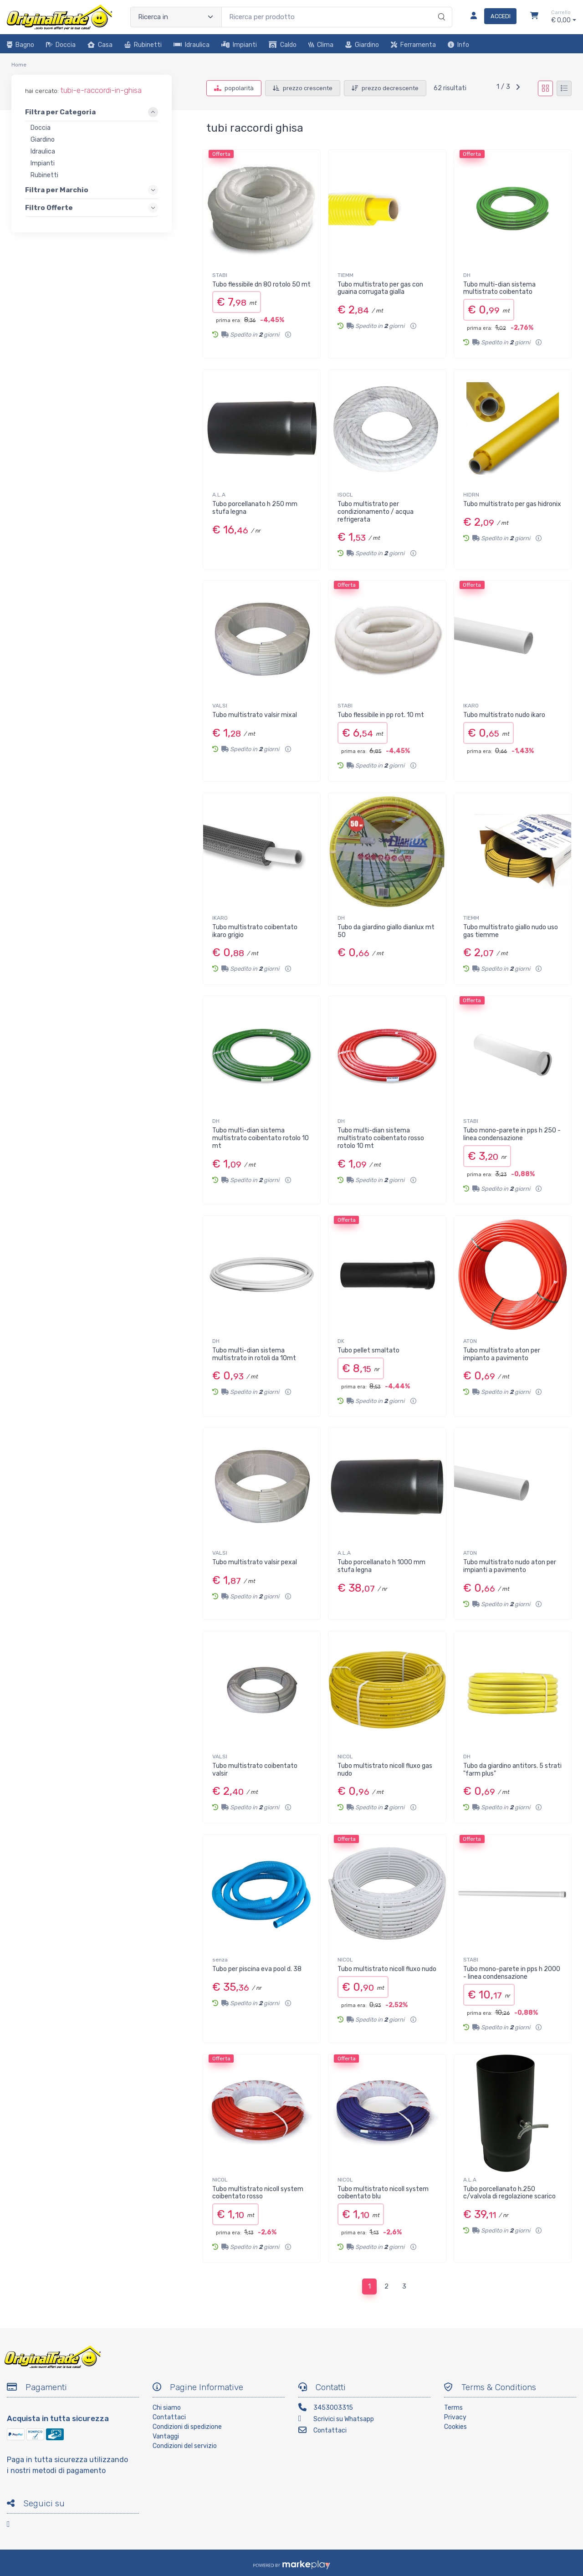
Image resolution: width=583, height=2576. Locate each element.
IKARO (471, 705)
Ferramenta (413, 45)
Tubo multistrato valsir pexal (254, 1562)
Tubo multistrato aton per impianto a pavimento (501, 1354)
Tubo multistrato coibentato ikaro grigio (254, 931)
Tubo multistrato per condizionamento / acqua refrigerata (376, 511)
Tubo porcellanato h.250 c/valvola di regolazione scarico (509, 2193)
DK (341, 1341)
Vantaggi (166, 2436)
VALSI (219, 705)
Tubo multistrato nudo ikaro (504, 715)
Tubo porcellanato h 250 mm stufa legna (254, 508)
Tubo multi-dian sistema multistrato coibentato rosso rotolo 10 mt (381, 1138)
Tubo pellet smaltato (368, 1350)
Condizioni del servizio (185, 2446)
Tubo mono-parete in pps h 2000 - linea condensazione (511, 1973)
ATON (470, 1341)
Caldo (283, 45)
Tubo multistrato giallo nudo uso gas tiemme (510, 931)
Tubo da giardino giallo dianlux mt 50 (386, 931)
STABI (219, 275)
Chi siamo (167, 2408)
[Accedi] (490, 16)
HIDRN (471, 495)
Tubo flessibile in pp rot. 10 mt (381, 715)
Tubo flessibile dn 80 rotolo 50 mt (261, 284)
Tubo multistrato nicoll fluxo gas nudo (385, 1769)
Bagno (20, 45)
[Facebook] (13, 2525)
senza (220, 1959)
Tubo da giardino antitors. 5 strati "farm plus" (512, 1769)
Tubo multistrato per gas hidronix (512, 504)
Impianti (239, 45)
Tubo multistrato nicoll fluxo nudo (387, 1969)
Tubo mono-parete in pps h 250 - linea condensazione (512, 1134)
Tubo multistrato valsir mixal (254, 715)
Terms (453, 2408)
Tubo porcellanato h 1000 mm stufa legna (381, 1566)
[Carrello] (534, 16)
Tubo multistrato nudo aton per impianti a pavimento (509, 1566)
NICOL (345, 1756)
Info (458, 45)
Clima (320, 45)
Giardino (362, 45)
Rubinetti (143, 45)
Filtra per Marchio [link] (56, 190)
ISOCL (345, 495)
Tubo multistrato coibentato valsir (254, 1769)
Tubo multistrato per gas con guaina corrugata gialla (380, 288)
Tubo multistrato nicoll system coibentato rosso (257, 2193)
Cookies (455, 2427)
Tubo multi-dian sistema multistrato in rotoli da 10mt (254, 1354)
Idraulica (192, 45)
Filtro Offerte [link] (49, 208)
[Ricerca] (440, 7)
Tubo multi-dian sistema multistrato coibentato (499, 288)
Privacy (455, 2417)
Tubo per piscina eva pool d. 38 (257, 1969)
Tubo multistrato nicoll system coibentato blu (383, 2193)
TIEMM (345, 275)
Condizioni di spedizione (187, 2427)
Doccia (61, 45)
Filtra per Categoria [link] (60, 112)
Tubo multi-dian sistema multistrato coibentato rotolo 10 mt (260, 1138)
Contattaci (169, 2417)
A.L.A (218, 495)
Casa (100, 45)
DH (466, 275)
